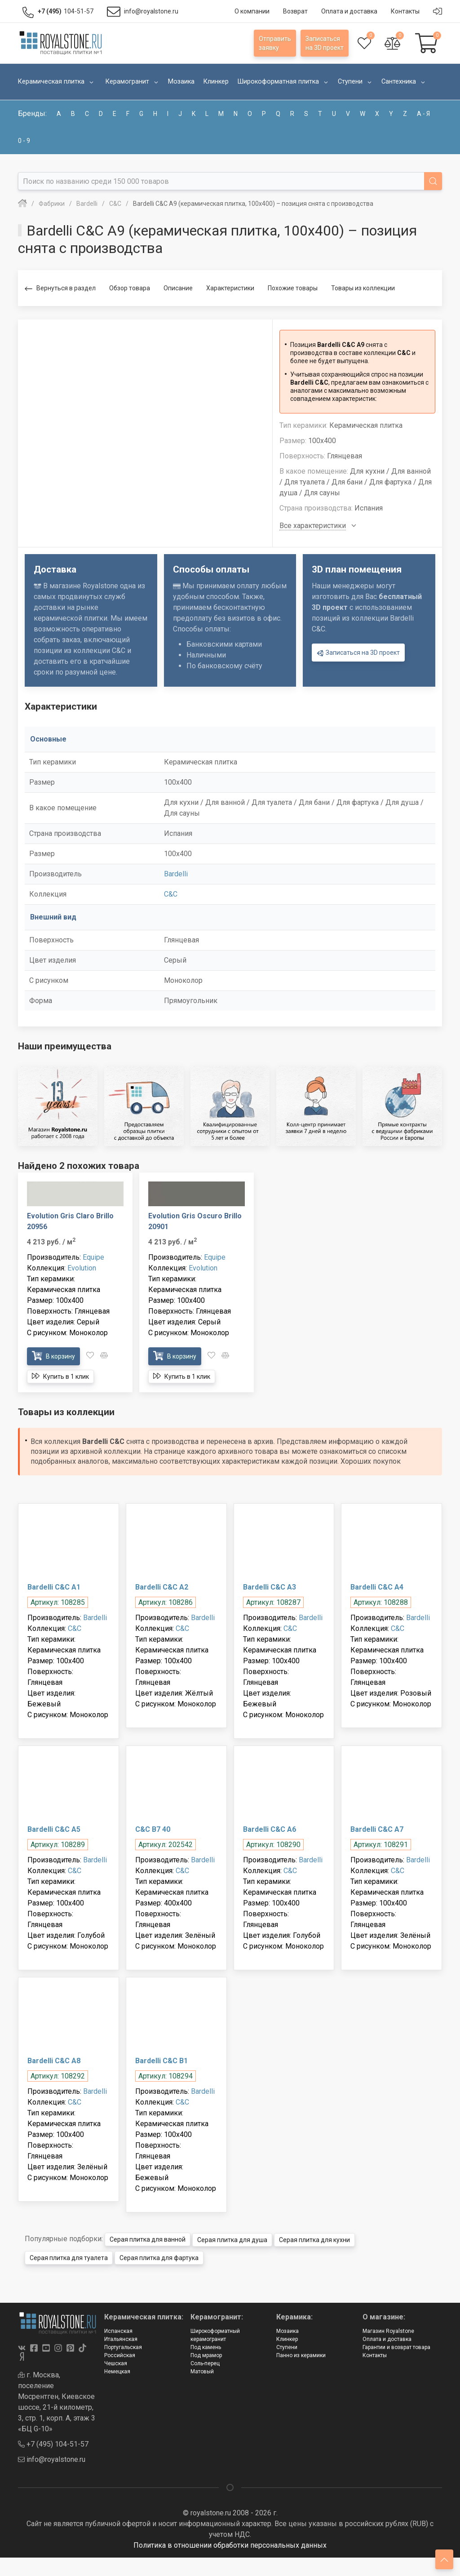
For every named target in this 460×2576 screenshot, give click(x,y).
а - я (423, 113)
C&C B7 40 (152, 1829)
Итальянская (120, 2339)
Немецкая (117, 2371)
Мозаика (287, 2330)
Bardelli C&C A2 (161, 1587)
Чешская (115, 2363)
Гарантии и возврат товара (396, 2347)
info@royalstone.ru (51, 2459)
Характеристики (230, 288)
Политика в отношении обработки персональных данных (230, 2545)
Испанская (118, 2330)
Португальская (123, 2347)
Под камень (205, 2347)
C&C (170, 894)
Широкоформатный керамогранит (215, 2334)
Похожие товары (293, 288)
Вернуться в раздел (60, 288)
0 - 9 (24, 140)
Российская (119, 2355)
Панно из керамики (301, 2355)
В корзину (53, 1356)
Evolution (81, 1268)
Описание (178, 288)
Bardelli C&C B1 (161, 2060)
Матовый (202, 2371)
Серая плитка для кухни (314, 2239)
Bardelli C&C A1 (53, 1587)
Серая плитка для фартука (159, 2257)
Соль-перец (205, 2363)
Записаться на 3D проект (358, 653)
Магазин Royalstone (388, 2330)
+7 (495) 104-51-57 (53, 2444)
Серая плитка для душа (232, 2239)
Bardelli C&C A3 (269, 1587)
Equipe (93, 1257)
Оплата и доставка (387, 2339)
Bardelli (176, 874)
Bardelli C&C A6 (269, 1829)
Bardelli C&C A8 (53, 2060)
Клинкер (287, 2339)
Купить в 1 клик (60, 1376)
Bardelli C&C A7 (376, 1829)
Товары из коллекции (363, 288)
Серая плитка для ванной (148, 2239)
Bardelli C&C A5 (53, 1829)
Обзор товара (129, 288)
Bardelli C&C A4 (376, 1587)
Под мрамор (206, 2355)
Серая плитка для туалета (69, 2257)
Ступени (286, 2347)
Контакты (375, 2355)
